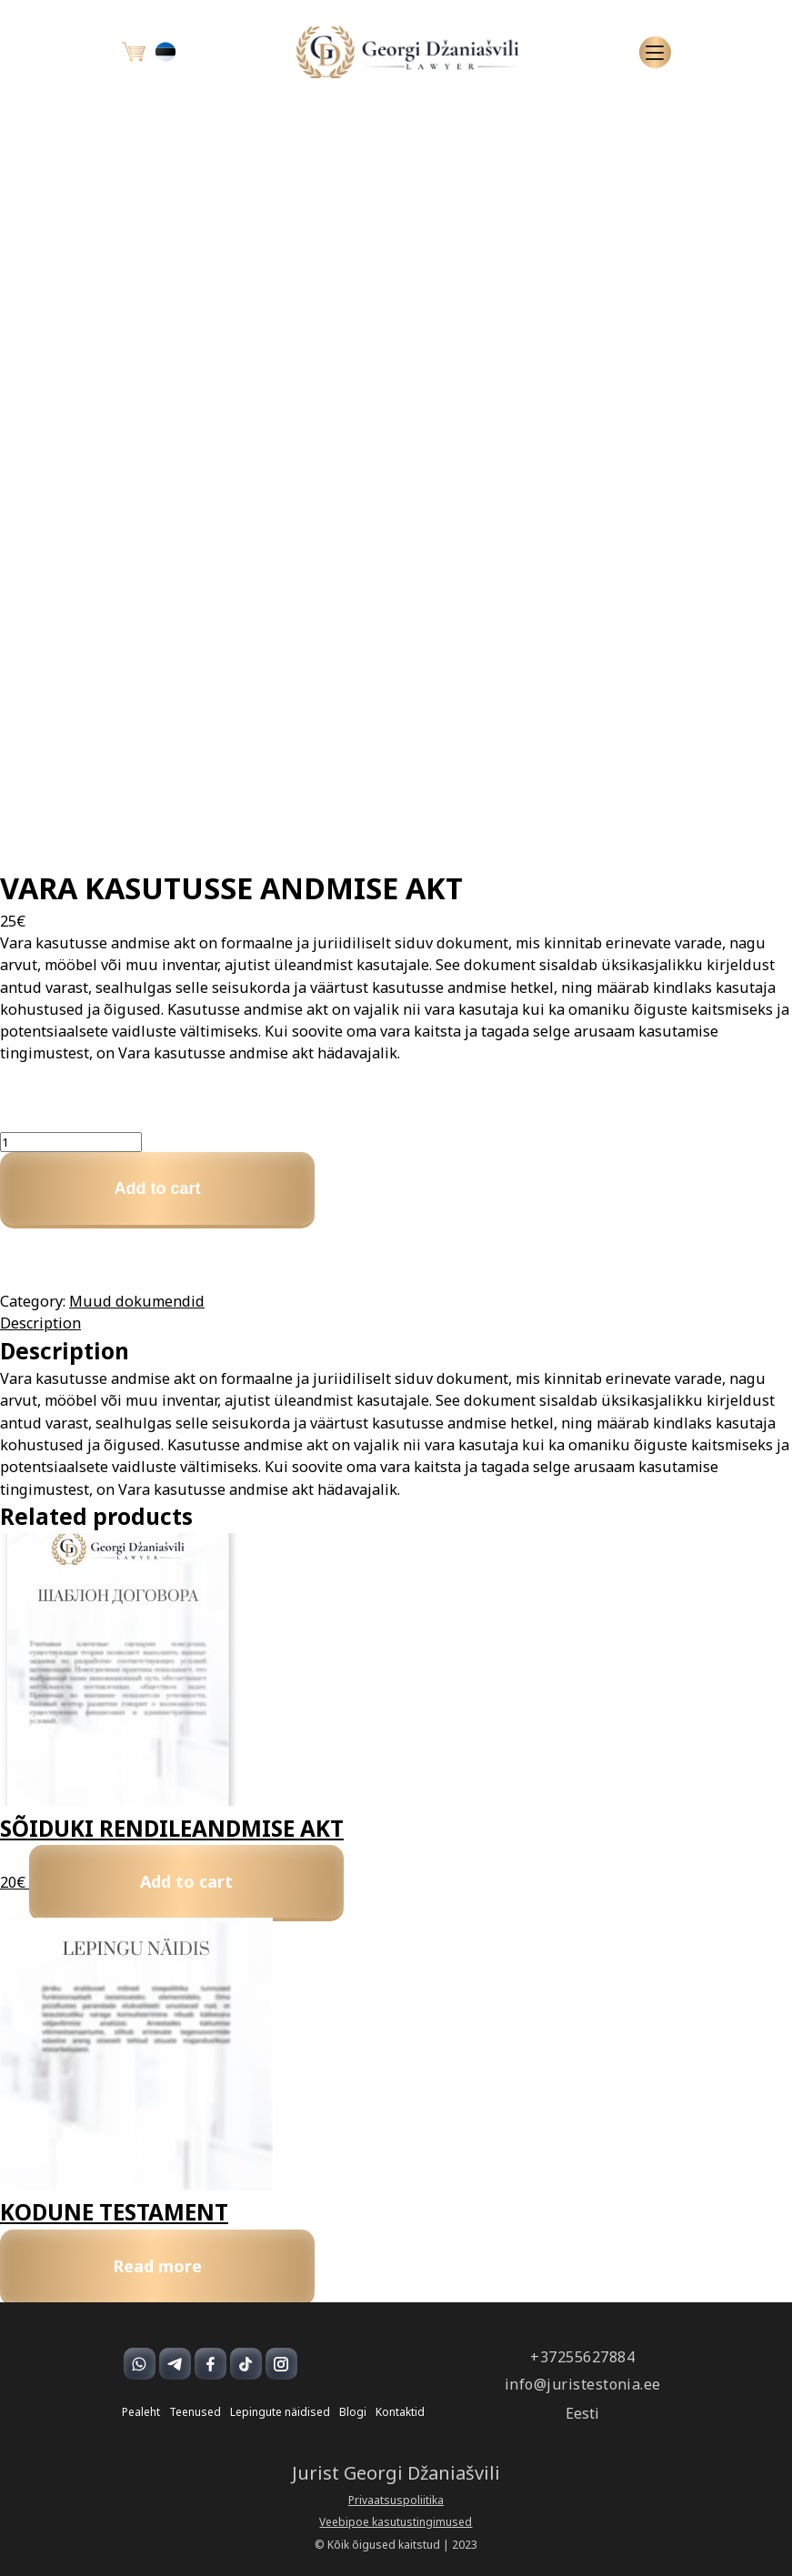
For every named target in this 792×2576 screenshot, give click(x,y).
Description (40, 1323)
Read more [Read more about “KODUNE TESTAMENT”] (157, 2266)
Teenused (195, 2412)
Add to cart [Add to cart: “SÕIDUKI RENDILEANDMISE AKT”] (186, 1881)
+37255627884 (582, 2357)
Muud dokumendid (137, 1301)
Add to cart (157, 1188)
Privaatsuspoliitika (396, 2500)
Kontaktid (400, 2412)
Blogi (352, 2412)
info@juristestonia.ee (583, 2384)
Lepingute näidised (280, 2412)
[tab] (396, 1323)
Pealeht (141, 2412)
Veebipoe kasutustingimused (395, 2522)
